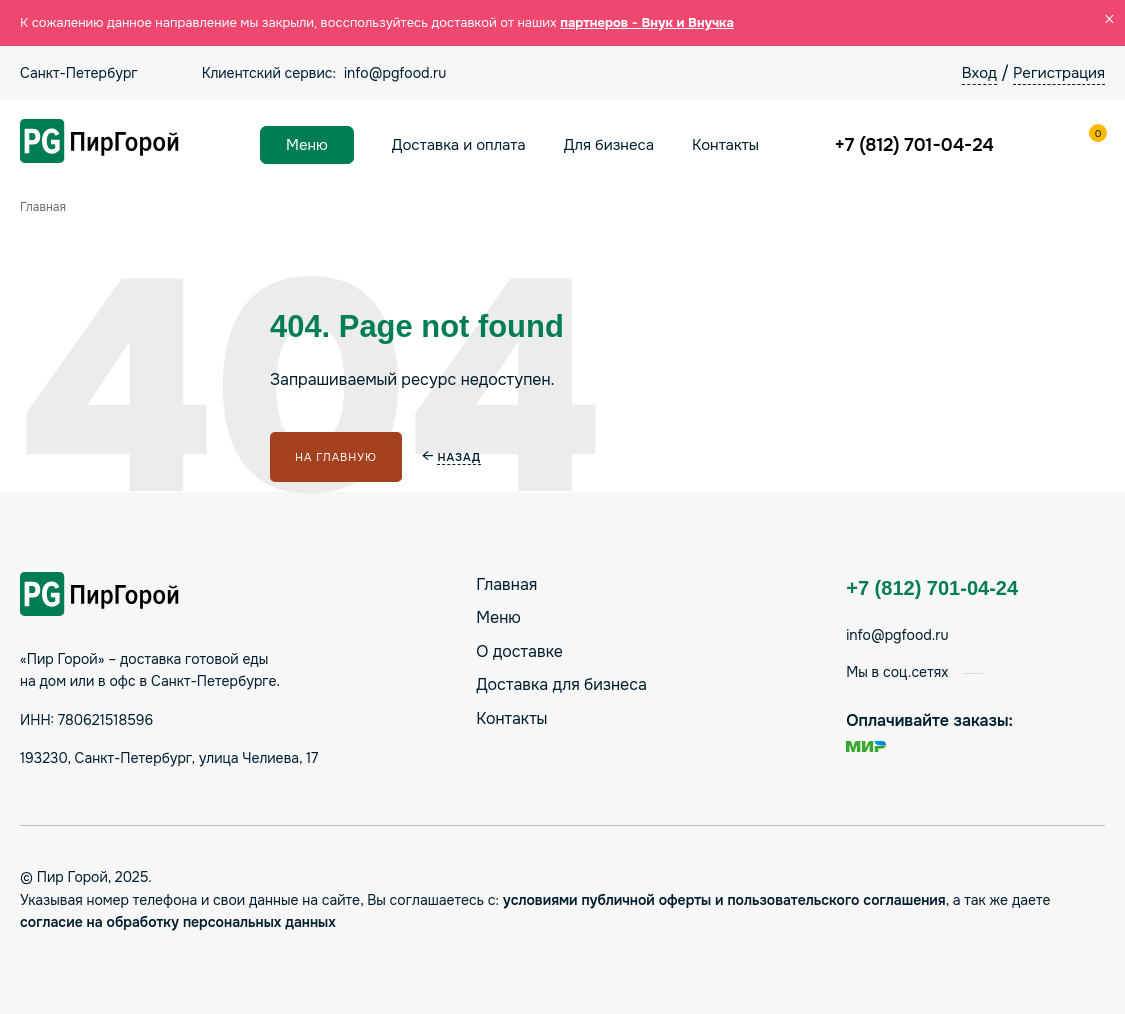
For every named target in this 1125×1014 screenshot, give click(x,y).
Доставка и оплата (459, 145)
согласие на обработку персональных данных (178, 922)
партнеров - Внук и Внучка (647, 22)
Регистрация (1059, 73)
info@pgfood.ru (395, 73)
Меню (307, 145)
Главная (506, 584)
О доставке (519, 651)
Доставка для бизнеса (561, 684)
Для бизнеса (609, 145)
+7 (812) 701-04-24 (914, 145)
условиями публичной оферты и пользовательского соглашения (724, 900)
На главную (336, 457)
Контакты (725, 145)
